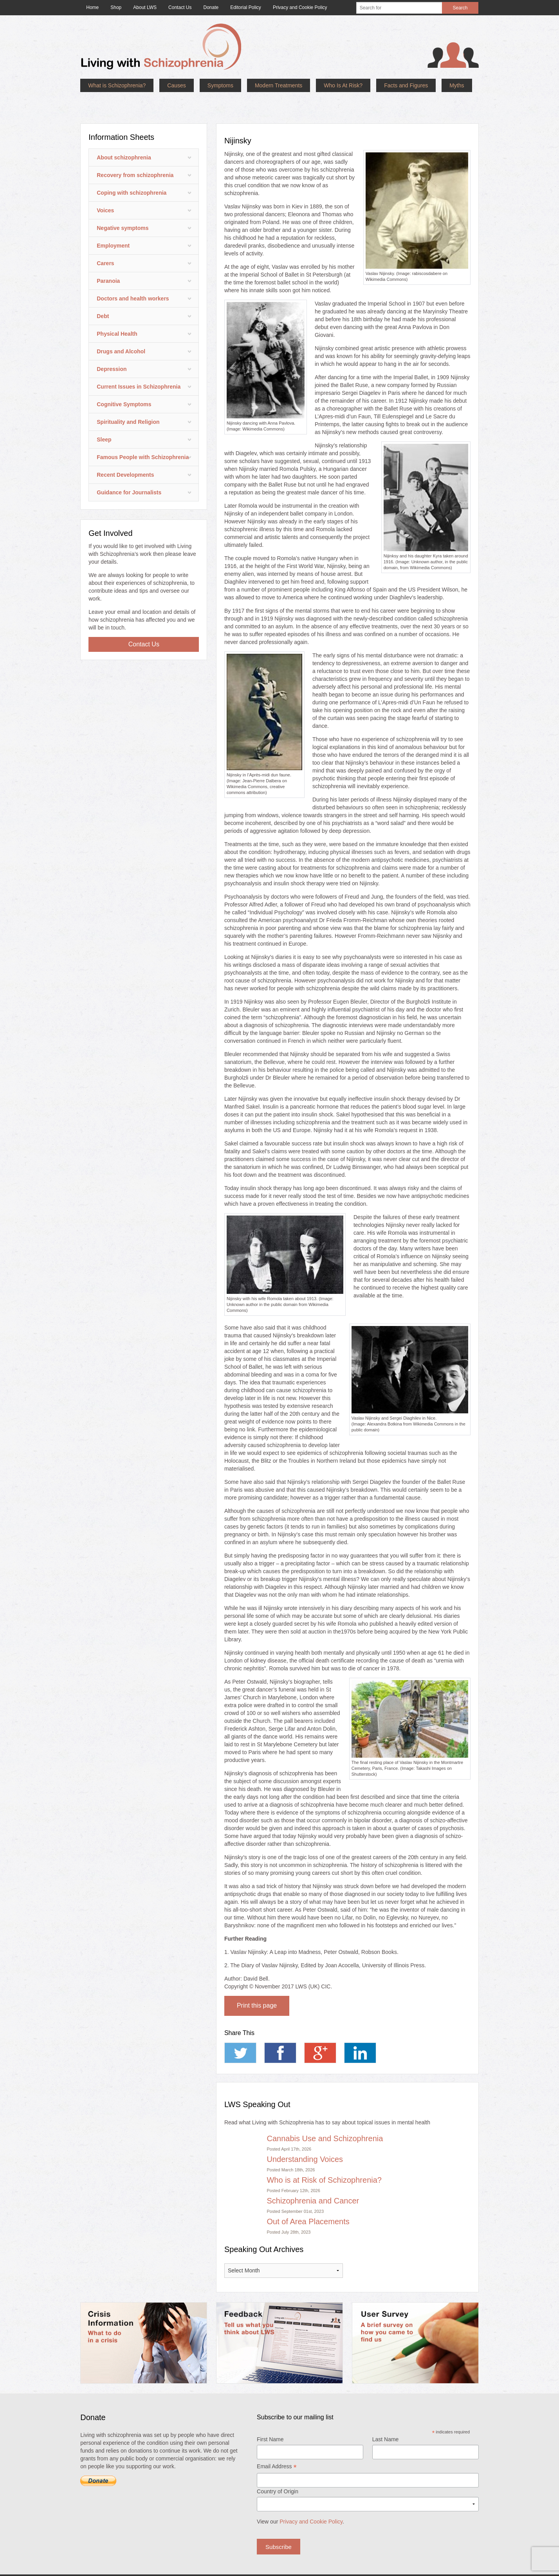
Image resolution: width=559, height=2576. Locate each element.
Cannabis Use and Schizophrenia (325, 2115)
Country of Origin (277, 2468)
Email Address (277, 2443)
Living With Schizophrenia (171, 2567)
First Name (270, 2416)
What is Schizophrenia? (117, 85)
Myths (456, 85)
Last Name (385, 2416)
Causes (176, 85)
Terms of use (317, 2567)
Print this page (257, 1982)
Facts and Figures (406, 85)
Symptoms (220, 85)
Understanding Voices (305, 2135)
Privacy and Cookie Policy (311, 2498)
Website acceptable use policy (421, 2567)
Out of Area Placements (308, 2198)
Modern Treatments (278, 85)
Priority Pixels (287, 2567)
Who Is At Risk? (343, 85)
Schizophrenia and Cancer (313, 2177)
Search (460, 8)
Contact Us (143, 620)
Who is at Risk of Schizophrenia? (324, 2156)
